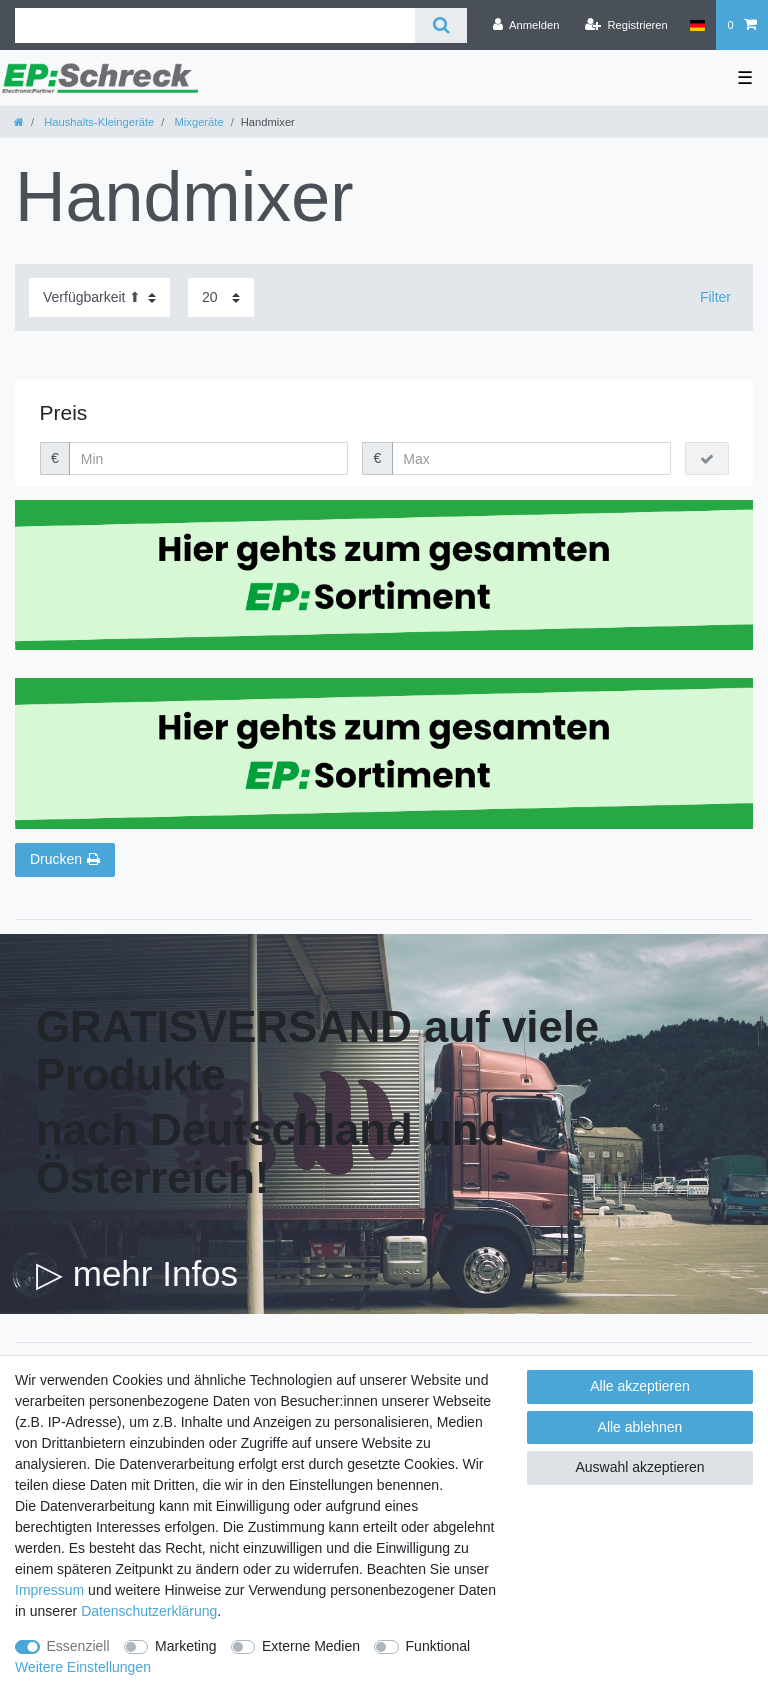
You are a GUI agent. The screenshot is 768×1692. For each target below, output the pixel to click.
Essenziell (78, 1646)
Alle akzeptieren (640, 1386)
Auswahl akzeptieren (639, 1467)
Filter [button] (715, 297)
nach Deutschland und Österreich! (270, 1153)
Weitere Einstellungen (83, 1667)
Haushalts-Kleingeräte (97, 122)
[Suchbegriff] (215, 25)
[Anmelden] (526, 25)
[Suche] (440, 25)
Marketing (185, 1646)
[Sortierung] (99, 297)
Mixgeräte (197, 122)
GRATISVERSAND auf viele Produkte (317, 1050)
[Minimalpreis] (208, 459)
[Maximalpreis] (531, 459)
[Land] (697, 25)
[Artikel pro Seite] (221, 297)
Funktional (438, 1646)
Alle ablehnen (640, 1427)
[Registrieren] (626, 25)
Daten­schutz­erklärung (149, 1611)
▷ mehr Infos (137, 1273)
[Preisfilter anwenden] (707, 459)
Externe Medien (311, 1646)
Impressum (49, 1590)
